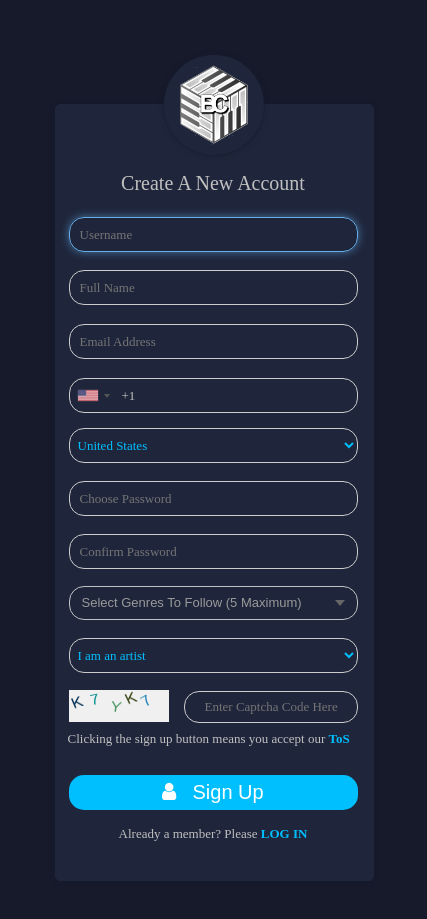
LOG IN (284, 833)
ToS (339, 738)
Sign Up (212, 792)
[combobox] (93, 395)
